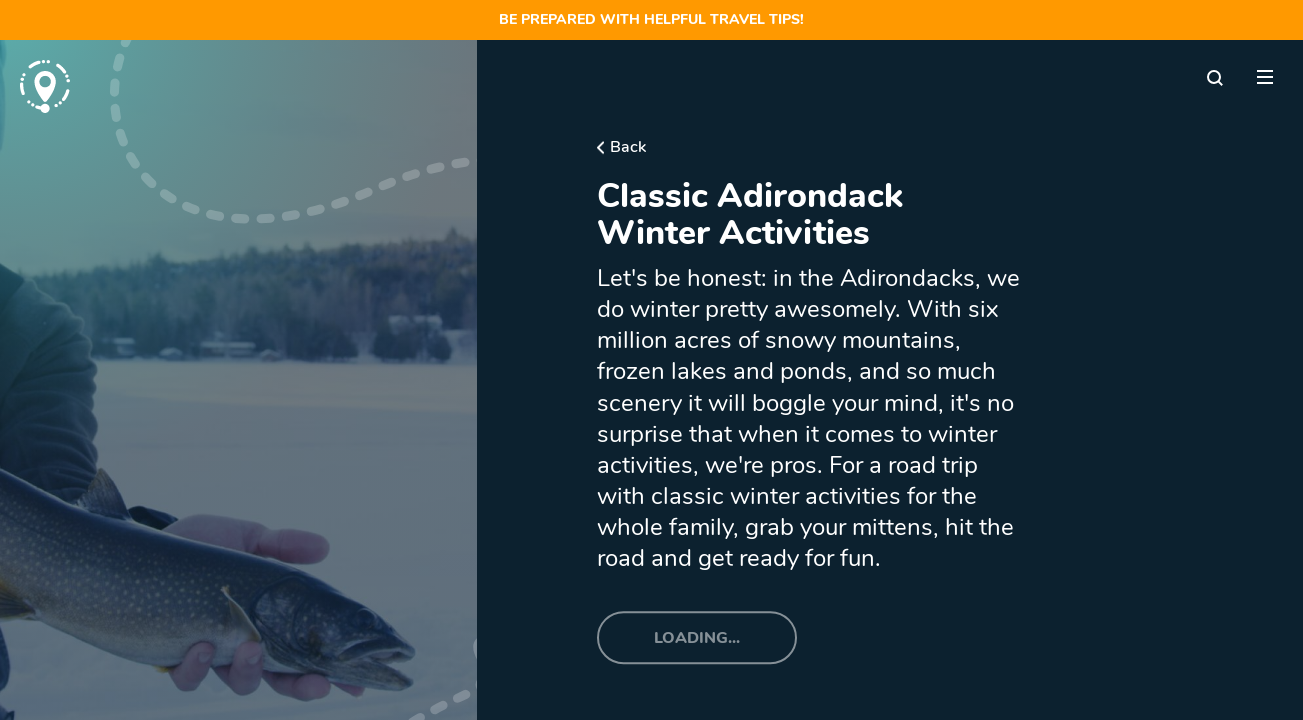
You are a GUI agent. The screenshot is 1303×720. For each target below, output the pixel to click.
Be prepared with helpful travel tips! (651, 20)
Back (628, 147)
